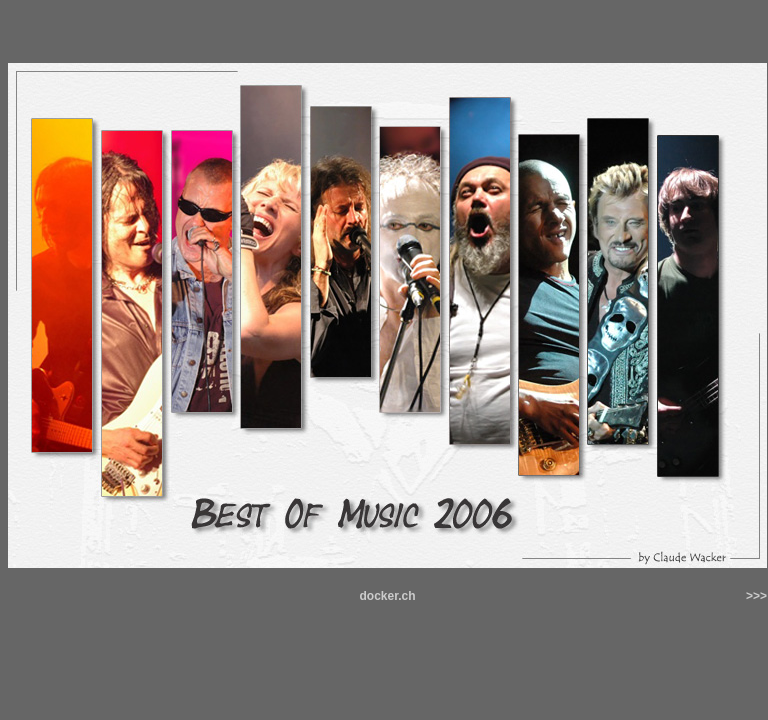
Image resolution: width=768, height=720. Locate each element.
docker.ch (387, 596)
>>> (756, 596)
